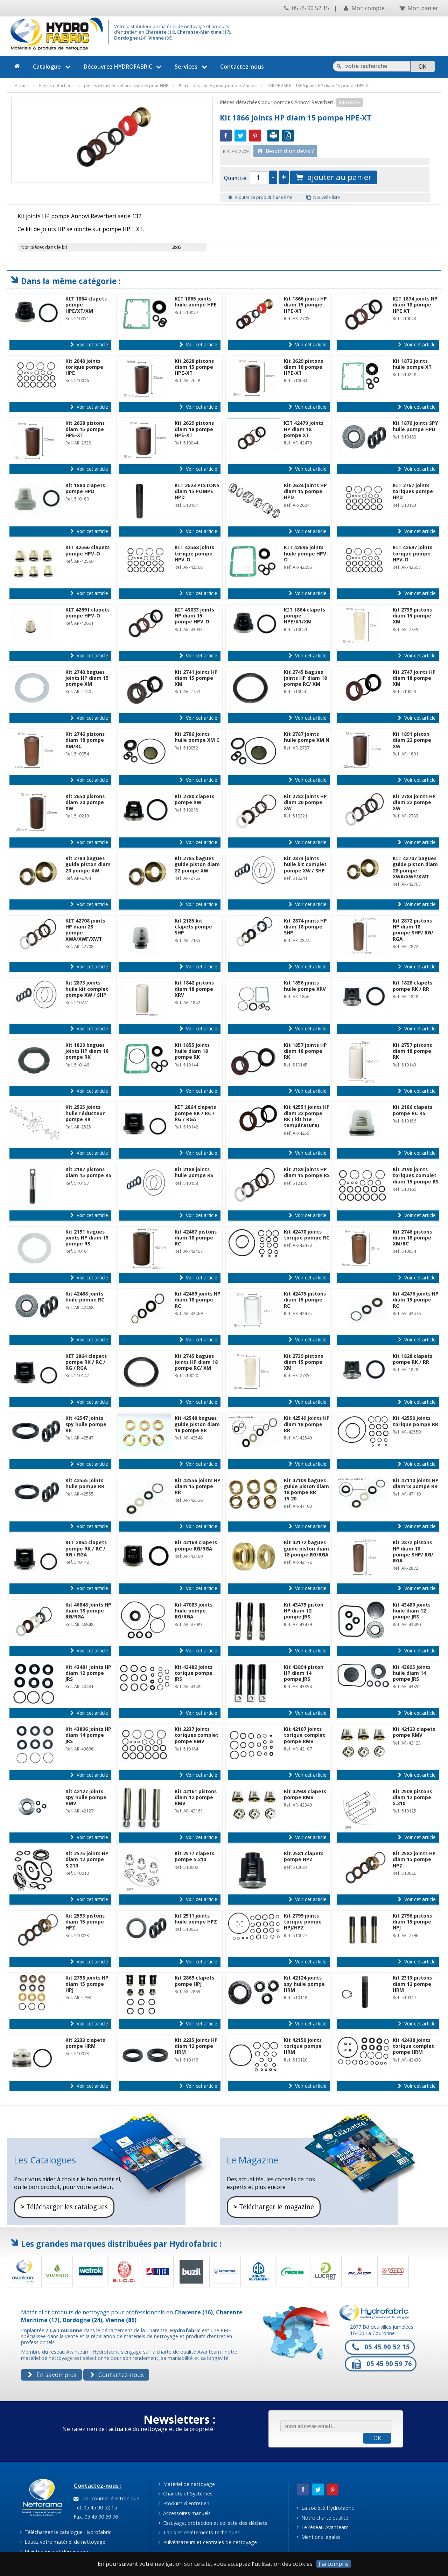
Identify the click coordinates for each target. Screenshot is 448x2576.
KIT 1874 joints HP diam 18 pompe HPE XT (415, 305)
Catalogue (52, 66)
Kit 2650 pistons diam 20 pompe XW (85, 803)
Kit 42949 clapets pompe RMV (305, 1794)
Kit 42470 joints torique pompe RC (306, 1235)
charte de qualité (176, 2351)
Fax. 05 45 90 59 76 (95, 2516)
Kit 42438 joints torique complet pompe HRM (413, 2046)
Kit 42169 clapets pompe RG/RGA (196, 1545)
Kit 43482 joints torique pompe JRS (193, 1673)
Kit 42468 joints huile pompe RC (84, 1297)
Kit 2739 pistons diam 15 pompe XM (412, 616)
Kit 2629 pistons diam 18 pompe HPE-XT (303, 367)
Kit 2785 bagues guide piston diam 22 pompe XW (197, 864)
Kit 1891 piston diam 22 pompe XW (412, 740)
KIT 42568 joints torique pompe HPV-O (194, 553)
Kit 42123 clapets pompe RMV (414, 1732)
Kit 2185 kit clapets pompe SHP (193, 927)
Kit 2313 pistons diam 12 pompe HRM (412, 1984)
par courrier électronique (106, 2498)
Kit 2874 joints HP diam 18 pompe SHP (305, 927)
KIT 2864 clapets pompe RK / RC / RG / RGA (195, 1113)
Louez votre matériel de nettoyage (62, 2542)
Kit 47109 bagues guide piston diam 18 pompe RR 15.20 (306, 1489)
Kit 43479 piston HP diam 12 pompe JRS (303, 1611)
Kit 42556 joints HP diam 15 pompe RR (197, 1487)
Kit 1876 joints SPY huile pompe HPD (415, 426)
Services (192, 66)
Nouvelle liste (323, 197)
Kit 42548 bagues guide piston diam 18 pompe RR (197, 1424)
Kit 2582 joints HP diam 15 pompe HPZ (414, 1860)
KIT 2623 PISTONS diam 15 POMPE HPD (197, 491)
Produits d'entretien (184, 2503)
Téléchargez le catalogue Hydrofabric (65, 2532)
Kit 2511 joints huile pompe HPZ (196, 1919)
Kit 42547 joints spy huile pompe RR (85, 1424)
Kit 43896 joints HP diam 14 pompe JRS (88, 1735)
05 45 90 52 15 (306, 8)
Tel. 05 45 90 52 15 (94, 2507)
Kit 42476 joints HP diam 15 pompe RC (416, 1300)
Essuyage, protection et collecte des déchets (213, 2523)
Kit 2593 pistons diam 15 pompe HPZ (85, 1922)
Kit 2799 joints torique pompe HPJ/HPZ (303, 1922)
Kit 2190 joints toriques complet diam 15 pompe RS (416, 1176)
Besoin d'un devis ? (286, 151)
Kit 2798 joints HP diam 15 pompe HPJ (86, 1984)
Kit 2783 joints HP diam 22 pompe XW (414, 803)
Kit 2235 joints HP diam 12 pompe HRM (196, 2046)
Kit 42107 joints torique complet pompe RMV (304, 1735)
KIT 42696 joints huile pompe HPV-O (306, 553)
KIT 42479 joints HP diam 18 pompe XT (303, 429)
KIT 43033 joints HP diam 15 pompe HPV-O (194, 616)
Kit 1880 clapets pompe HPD (85, 488)
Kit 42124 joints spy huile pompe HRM (304, 1984)
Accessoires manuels (185, 2513)
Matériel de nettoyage (187, 2484)
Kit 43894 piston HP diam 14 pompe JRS (303, 1673)
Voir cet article (89, 344)
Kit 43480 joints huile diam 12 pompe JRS (411, 1611)
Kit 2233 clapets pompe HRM (85, 2043)
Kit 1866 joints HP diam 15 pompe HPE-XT (305, 305)
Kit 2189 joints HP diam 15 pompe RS (307, 1172)
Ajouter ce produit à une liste (260, 197)
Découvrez (124, 66)
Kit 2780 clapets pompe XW (194, 799)
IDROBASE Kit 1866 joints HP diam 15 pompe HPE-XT (319, 85)
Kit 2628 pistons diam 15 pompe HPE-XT (194, 367)
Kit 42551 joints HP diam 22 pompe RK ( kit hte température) (307, 1116)
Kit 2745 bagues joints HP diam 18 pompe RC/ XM (305, 678)
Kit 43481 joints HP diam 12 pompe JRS (88, 1673)
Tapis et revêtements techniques (199, 2532)
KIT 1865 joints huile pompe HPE (196, 302)
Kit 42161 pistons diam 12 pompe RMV (196, 1798)
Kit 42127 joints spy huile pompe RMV (85, 1798)
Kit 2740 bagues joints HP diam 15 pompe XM (86, 678)
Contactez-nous (242, 66)
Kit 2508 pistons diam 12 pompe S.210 (412, 1798)
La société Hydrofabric (325, 2508)
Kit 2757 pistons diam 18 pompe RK (412, 1051)
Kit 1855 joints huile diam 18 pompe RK (192, 1051)
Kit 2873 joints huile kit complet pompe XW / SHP (305, 864)
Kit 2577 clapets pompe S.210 (194, 1856)
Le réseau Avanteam (323, 2527)
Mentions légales (319, 2537)
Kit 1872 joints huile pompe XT (412, 364)
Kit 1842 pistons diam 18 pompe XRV (194, 989)
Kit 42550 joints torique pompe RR (415, 1421)
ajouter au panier (333, 177)
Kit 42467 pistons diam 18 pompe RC (196, 1238)
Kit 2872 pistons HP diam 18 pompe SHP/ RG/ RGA (413, 930)
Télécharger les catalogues (64, 2207)
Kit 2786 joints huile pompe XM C (197, 737)
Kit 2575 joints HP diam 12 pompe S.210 (86, 1860)
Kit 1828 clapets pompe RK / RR (412, 986)
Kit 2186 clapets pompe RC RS (412, 1110)
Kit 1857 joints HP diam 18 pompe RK (305, 1051)
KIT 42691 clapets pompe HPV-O (87, 613)
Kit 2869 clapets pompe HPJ (194, 1981)
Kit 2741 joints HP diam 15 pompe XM (196, 678)
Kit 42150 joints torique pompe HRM (303, 2046)
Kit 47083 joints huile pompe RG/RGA (193, 1611)
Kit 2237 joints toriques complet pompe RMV (196, 1735)
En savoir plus (52, 2374)
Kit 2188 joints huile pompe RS (194, 1172)
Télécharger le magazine (273, 2207)
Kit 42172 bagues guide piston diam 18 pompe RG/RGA (306, 1549)
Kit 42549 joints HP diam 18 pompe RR (307, 1424)
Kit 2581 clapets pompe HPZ (303, 1856)
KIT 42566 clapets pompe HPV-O (87, 550)
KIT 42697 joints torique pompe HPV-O (412, 553)
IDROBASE (349, 102)
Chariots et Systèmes (185, 2493)
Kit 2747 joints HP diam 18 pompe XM (414, 678)
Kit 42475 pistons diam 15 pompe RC (305, 1300)
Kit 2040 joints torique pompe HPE (84, 367)
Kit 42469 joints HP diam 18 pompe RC (197, 1300)
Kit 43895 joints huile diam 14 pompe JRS (411, 1673)
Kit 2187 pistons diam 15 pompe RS (88, 1172)
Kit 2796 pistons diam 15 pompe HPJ (412, 1922)
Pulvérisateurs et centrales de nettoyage (208, 2542)
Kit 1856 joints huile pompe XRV (305, 986)
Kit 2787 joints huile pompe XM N (306, 737)
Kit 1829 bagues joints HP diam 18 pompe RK (86, 1051)
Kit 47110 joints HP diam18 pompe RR (416, 1483)
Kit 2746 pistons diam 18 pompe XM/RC (85, 740)
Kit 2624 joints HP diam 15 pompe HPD (305, 491)
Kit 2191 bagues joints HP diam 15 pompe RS (86, 1238)
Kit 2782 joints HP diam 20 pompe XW (305, 803)
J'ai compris (333, 2564)
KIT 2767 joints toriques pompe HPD (413, 491)
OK (377, 2438)
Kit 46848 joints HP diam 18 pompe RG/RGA (88, 1611)
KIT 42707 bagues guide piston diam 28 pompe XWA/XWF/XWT (415, 867)
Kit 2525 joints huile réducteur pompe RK (85, 1113)
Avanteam (78, 2351)
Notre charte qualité (322, 2517)
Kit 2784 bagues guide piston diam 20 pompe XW (88, 864)
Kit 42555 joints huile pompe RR (84, 1483)
